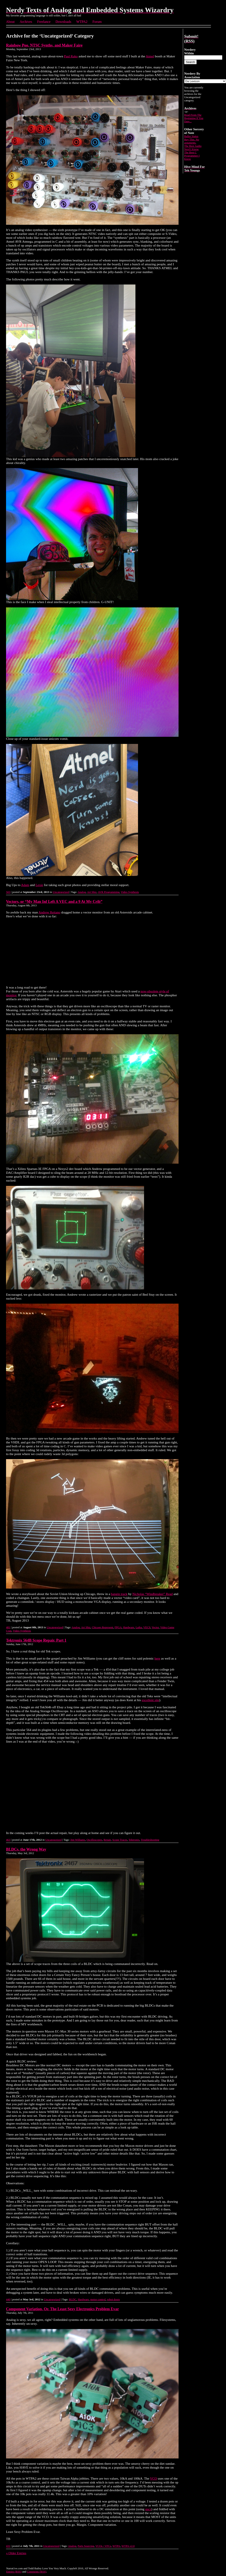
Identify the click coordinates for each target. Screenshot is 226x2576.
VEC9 (146, 1627)
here (157, 1658)
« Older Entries (16, 2553)
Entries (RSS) (14, 2571)
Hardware (128, 1627)
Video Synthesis (130, 892)
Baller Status (191, 136)
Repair (107, 1839)
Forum (97, 22)
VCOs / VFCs (103, 2546)
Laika (139, 1627)
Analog (82, 892)
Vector (155, 1627)
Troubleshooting (150, 1839)
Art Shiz (92, 892)
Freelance (43, 22)
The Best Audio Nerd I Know (192, 148)
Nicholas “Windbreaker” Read (152, 1594)
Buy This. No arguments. (191, 141)
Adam (25, 885)
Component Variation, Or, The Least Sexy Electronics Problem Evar (62, 2309)
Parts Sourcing (86, 2546)
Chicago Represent (102, 1627)
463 (8, 1839)
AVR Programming (108, 892)
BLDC (72, 2299)
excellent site (150, 1700)
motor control (97, 2299)
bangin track (119, 1594)
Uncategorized (61, 892)
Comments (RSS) (36, 2571)
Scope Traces (119, 1839)
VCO (153, 2478)
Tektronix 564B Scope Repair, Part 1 (36, 1640)
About (10, 22)
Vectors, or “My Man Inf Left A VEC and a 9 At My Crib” (54, 901)
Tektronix (134, 1839)
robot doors (113, 2299)
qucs (148, 2509)
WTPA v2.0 (128, 2546)
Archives (26, 22)
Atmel (150, 56)
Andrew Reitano (49, 912)
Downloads (63, 22)
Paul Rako (71, 56)
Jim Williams (77, 1839)
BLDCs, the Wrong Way (26, 1849)
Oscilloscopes (94, 1839)
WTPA (116, 2546)
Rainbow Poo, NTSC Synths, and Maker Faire (44, 45)
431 (8, 2546)
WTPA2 (82, 22)
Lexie (39, 885)
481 (8, 1627)
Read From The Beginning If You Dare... (193, 118)
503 (8, 892)
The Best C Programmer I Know (191, 155)
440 (8, 2299)
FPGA (118, 1627)
